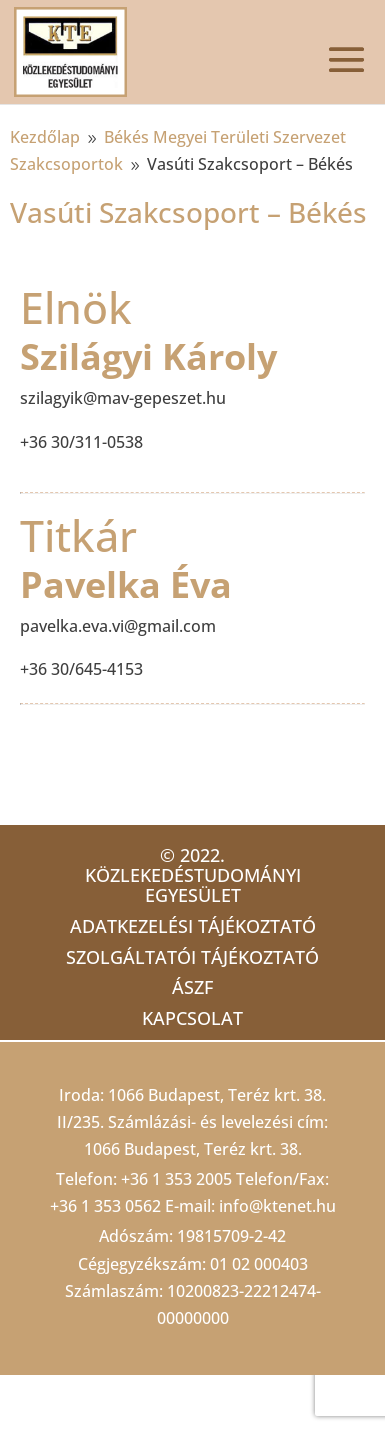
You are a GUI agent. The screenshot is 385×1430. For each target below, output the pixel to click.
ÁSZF (192, 987)
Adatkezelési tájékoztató (193, 926)
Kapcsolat (192, 1018)
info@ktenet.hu (277, 1206)
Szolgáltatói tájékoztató (192, 957)
